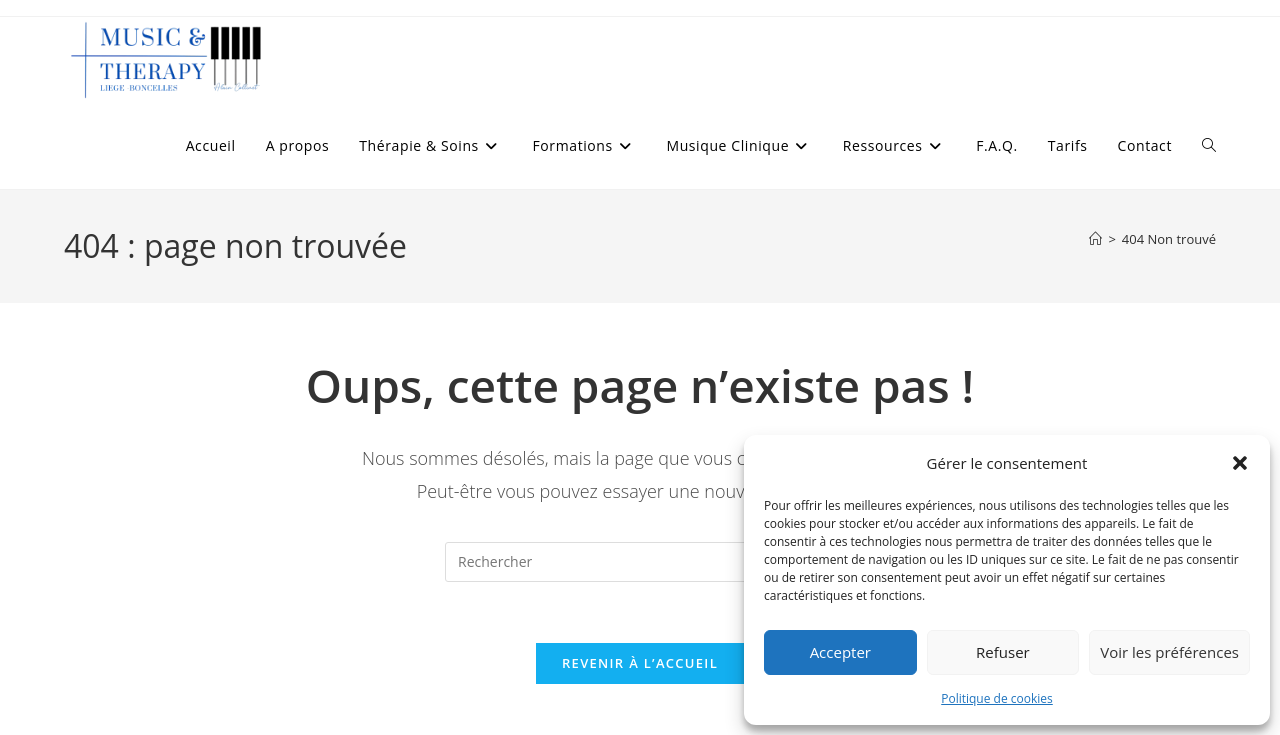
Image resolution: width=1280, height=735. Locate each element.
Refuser (1003, 652)
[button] (1240, 463)
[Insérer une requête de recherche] (640, 562)
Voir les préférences (1169, 652)
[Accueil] (1095, 239)
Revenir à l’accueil (640, 663)
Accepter (840, 652)
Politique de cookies (997, 698)
